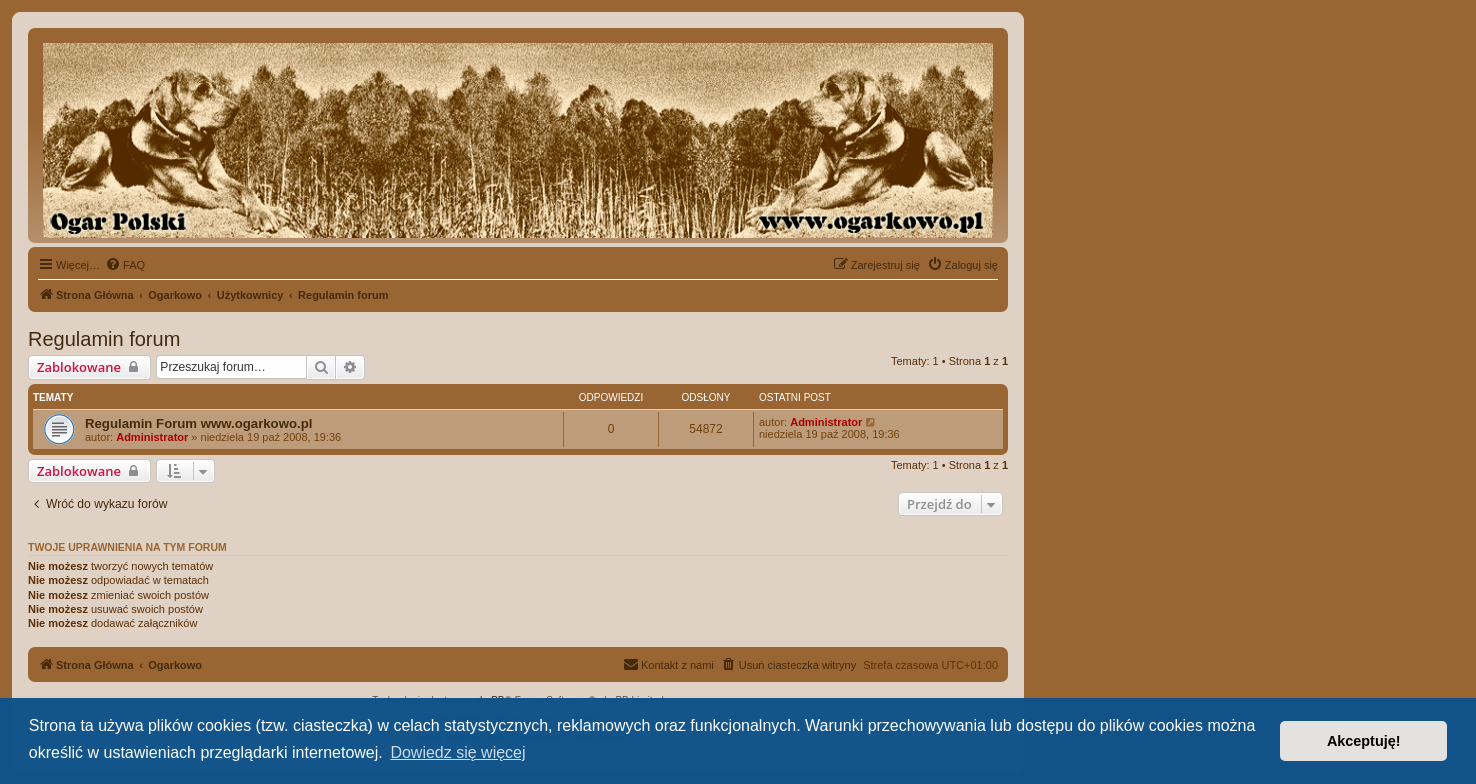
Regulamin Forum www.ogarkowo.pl (198, 423)
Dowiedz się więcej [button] (457, 752)
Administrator (152, 437)
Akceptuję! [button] (1364, 741)
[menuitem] (125, 265)
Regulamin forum (104, 339)
